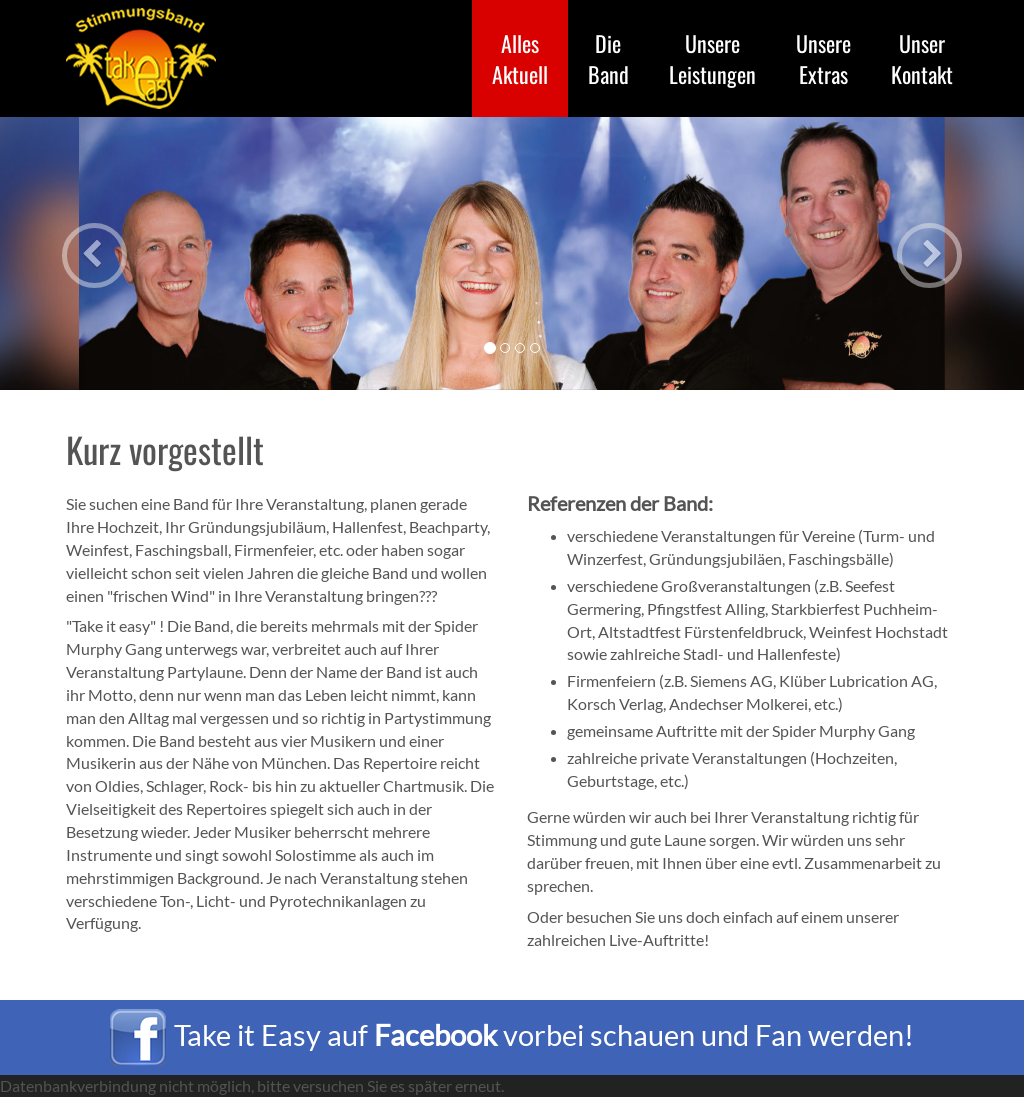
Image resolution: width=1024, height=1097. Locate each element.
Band (608, 58)
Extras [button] (823, 58)
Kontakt (922, 58)
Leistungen (712, 58)
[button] (77, 253)
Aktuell (530, 58)
